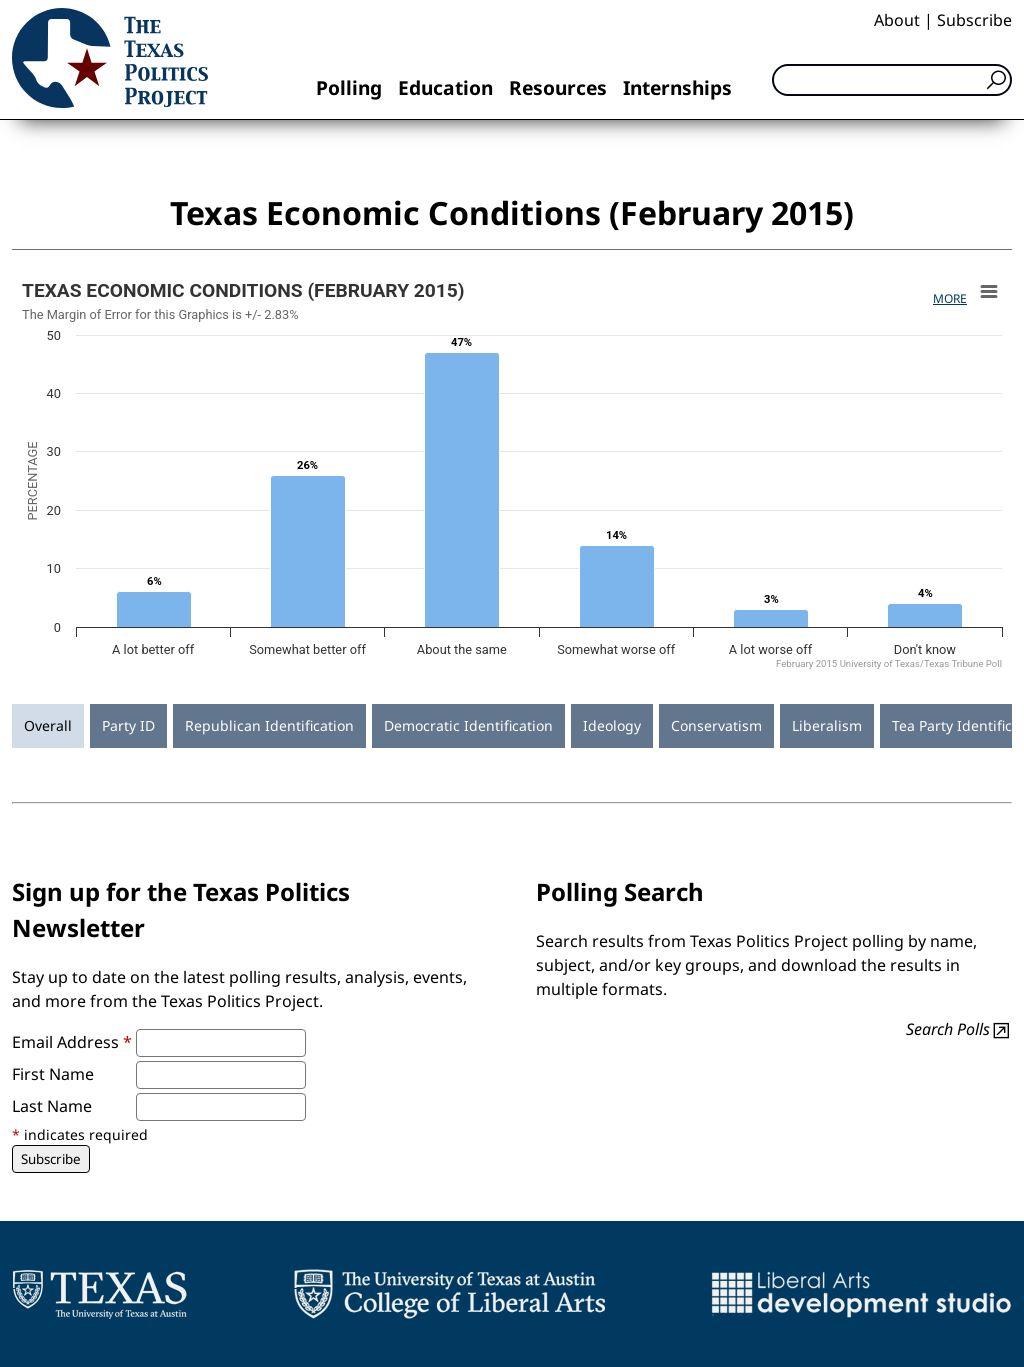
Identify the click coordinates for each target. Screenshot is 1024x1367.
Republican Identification (269, 725)
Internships (677, 87)
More (950, 298)
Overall (48, 725)
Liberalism (827, 725)
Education (445, 87)
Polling (349, 87)
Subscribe (974, 20)
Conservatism (716, 725)
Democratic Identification (468, 725)
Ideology (612, 725)
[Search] (892, 80)
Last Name (52, 1106)
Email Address (72, 1042)
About (897, 20)
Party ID (128, 725)
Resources (558, 87)
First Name (53, 1074)
